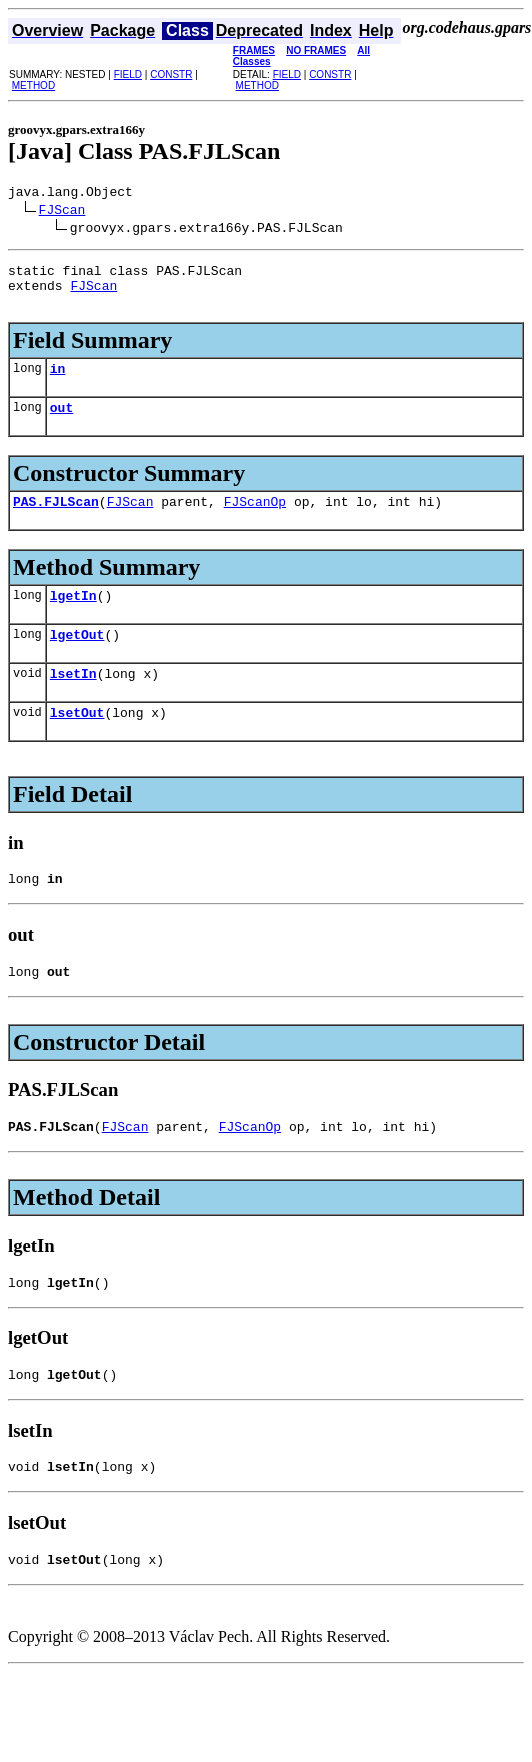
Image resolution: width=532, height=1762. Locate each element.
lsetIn (73, 703)
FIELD (128, 74)
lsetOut (77, 745)
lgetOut (77, 661)
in (58, 383)
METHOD (33, 85)
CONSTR (171, 74)
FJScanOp (255, 522)
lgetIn (73, 619)
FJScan (62, 212)
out (61, 425)
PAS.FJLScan (56, 522)
